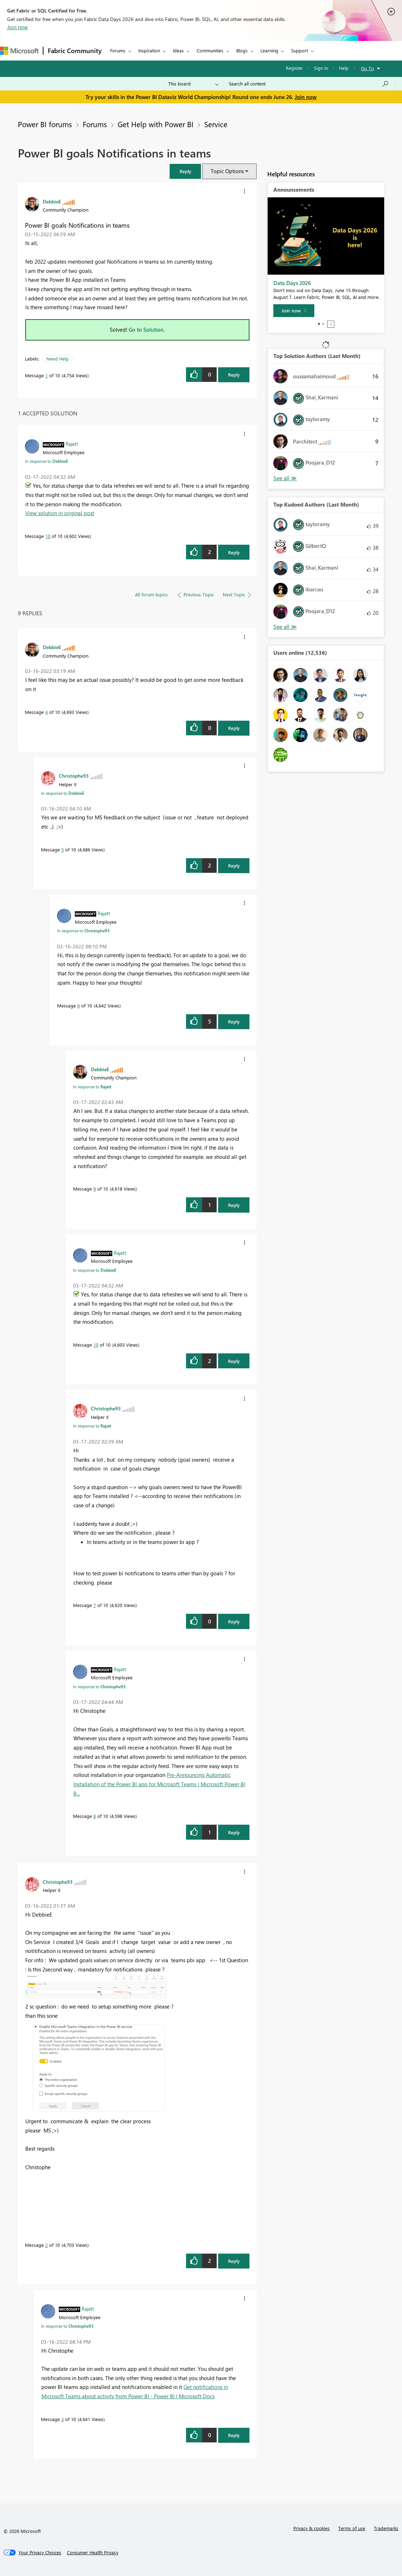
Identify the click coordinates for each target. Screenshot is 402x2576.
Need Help (57, 358)
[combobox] (309, 83)
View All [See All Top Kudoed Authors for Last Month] (285, 627)
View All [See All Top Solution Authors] (285, 478)
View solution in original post (59, 513)
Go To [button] (367, 68)
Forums (117, 50)
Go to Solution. (147, 329)
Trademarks (386, 2528)
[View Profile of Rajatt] (72, 443)
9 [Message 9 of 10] (94, 1189)
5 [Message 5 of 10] (62, 849)
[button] (185, 171)
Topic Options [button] (227, 171)
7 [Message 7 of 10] (94, 1605)
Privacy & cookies (311, 2528)
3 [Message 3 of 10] (62, 2419)
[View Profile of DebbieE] (52, 201)
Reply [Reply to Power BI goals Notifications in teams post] (234, 375)
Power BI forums (45, 124)
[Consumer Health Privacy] (92, 2552)
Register (294, 68)
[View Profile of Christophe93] (74, 775)
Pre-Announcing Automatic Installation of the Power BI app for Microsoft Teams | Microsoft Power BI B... (159, 1784)
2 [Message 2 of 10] (46, 2245)
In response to (46, 461)
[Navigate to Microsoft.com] (19, 51)
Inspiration (149, 50)
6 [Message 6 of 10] (78, 1005)
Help (344, 68)
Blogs (242, 50)
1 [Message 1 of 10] (46, 375)
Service (215, 124)
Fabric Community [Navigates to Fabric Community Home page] (75, 50)
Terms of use (351, 2528)
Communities (210, 50)
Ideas (178, 50)
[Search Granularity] (193, 83)
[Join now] (293, 310)
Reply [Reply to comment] (234, 552)
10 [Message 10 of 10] (47, 536)
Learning (269, 50)
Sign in (321, 68)
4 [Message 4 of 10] (46, 712)
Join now (17, 27)
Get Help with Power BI (156, 124)
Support (299, 50)
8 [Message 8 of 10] (94, 1816)
